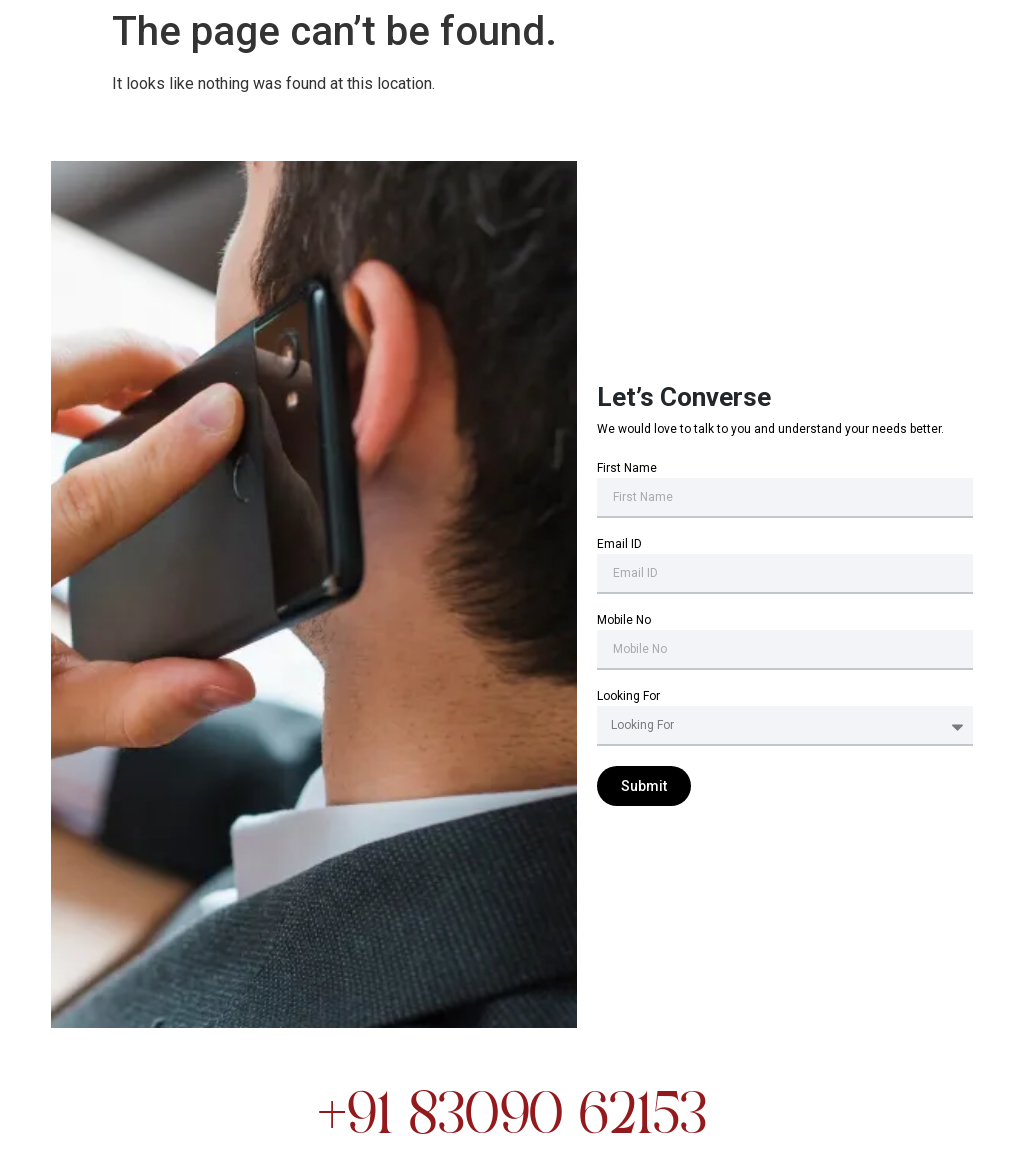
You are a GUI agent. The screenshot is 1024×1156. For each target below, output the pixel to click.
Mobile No (624, 620)
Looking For (628, 696)
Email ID (619, 544)
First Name (627, 468)
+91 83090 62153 (512, 1118)
